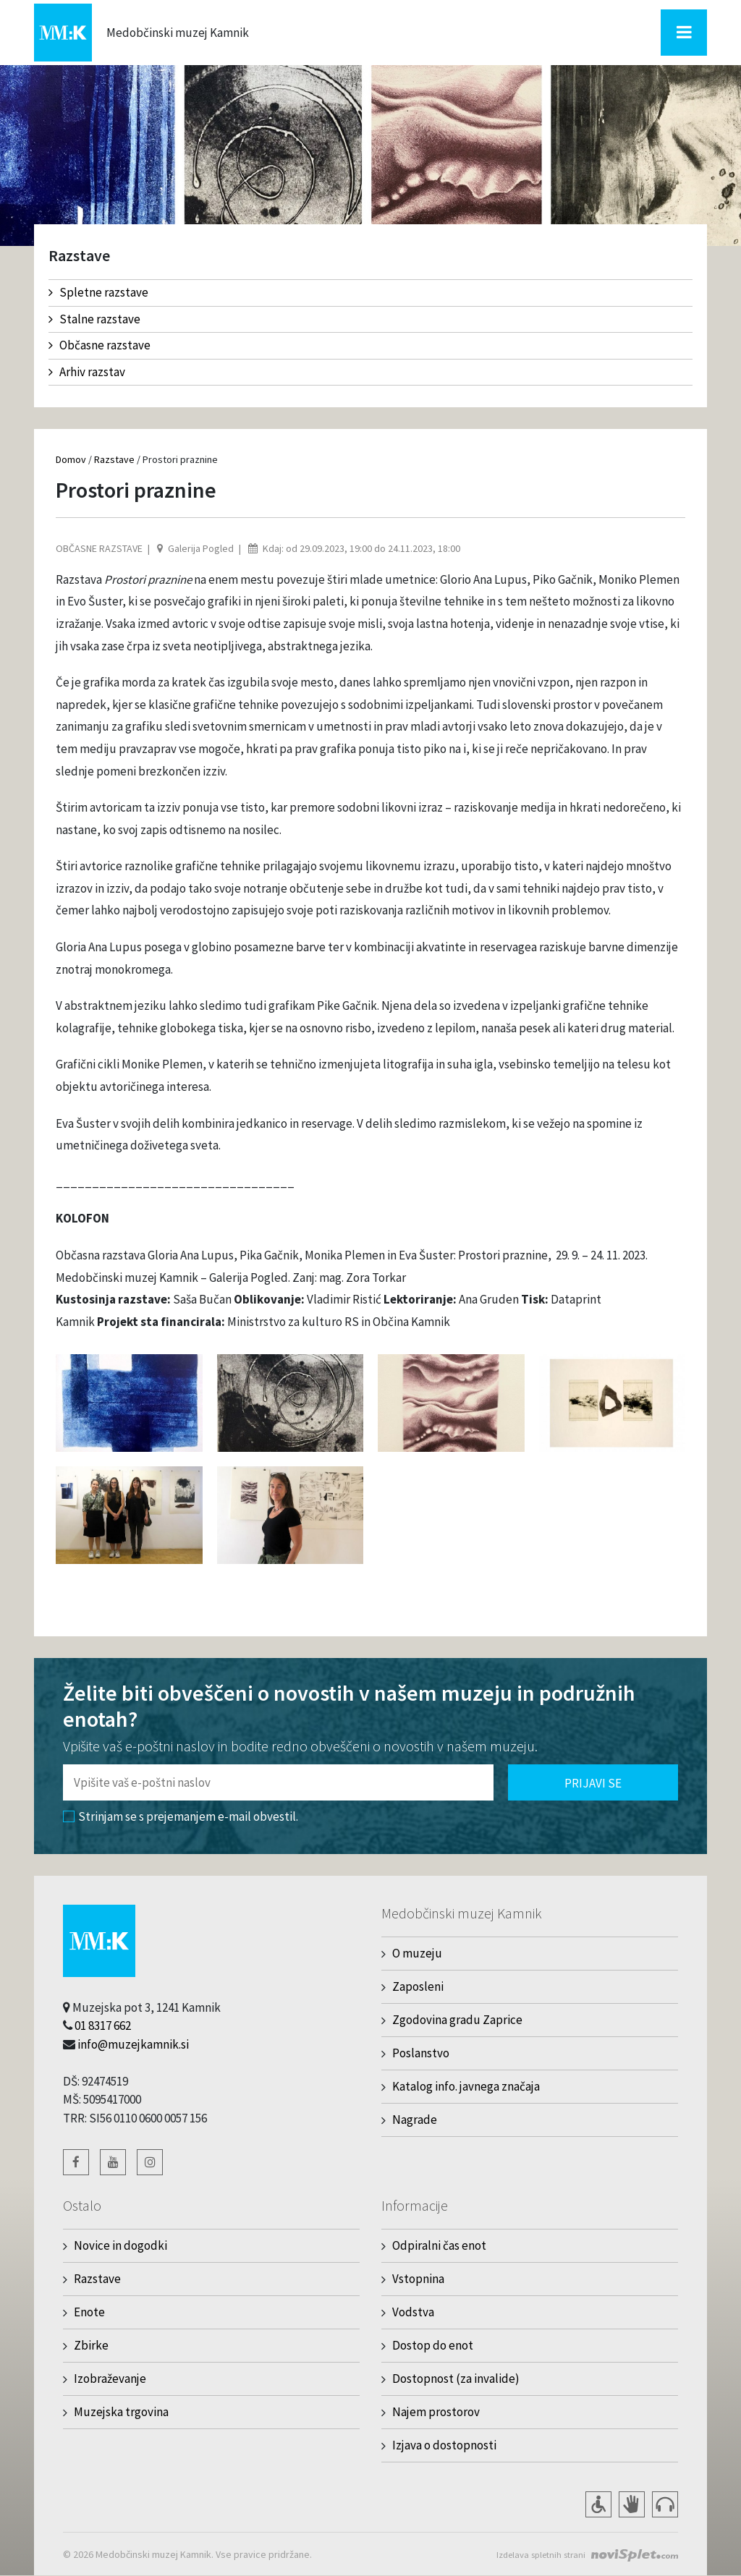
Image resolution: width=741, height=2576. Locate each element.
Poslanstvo (420, 2053)
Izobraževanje (110, 2378)
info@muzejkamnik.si (133, 2044)
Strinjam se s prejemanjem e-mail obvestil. (180, 1816)
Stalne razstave (94, 319)
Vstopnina (418, 2279)
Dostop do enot (432, 2345)
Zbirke (91, 2345)
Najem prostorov (436, 2412)
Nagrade (414, 2119)
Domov (71, 459)
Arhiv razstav (86, 372)
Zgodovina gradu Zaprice (457, 2020)
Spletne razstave (98, 292)
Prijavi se (593, 1783)
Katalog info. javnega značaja (466, 2086)
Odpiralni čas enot (439, 2245)
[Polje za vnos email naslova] (278, 1782)
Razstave (114, 459)
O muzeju (417, 1953)
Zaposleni (418, 1986)
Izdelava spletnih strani (535, 2554)
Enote (89, 2312)
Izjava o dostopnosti (444, 2445)
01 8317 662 (103, 2025)
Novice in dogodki (120, 2245)
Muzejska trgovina (121, 2412)
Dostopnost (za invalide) (456, 2378)
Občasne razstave (99, 345)
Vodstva (413, 2312)
